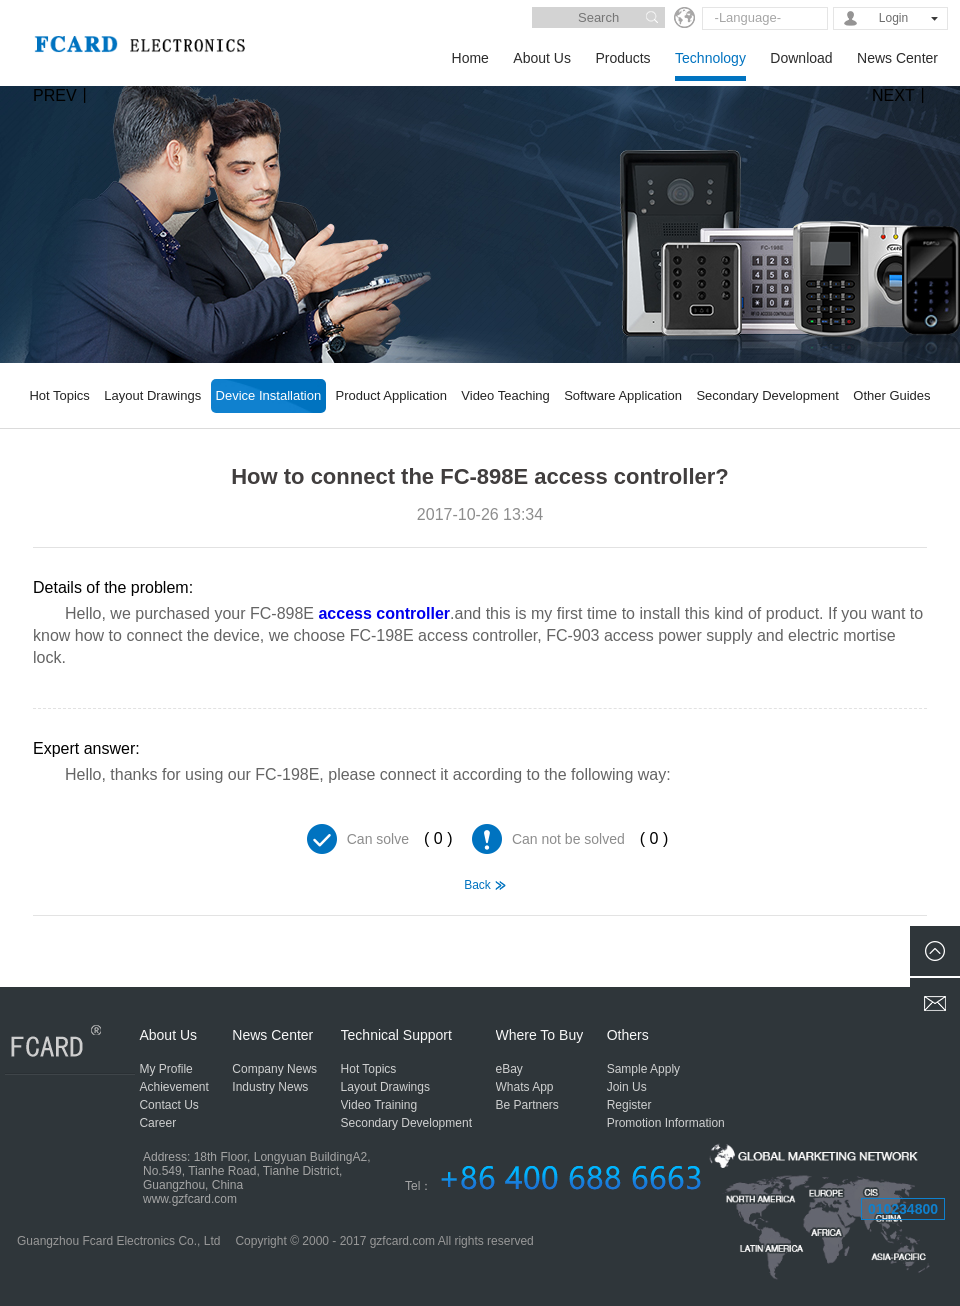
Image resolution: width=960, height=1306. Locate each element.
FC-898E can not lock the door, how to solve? (60, 942)
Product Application (391, 395)
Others (628, 1035)
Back (477, 885)
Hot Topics (59, 395)
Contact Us (168, 1105)
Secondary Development (767, 395)
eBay (509, 1069)
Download (801, 58)
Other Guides (891, 395)
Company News (274, 1069)
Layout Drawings (152, 395)
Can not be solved (568, 839)
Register (629, 1105)
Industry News (270, 1087)
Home (470, 58)
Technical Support (396, 1035)
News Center (897, 58)
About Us (542, 58)
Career (157, 1123)
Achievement (173, 1087)
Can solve (378, 839)
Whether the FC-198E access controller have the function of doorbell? (899, 942)
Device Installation (269, 395)
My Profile (165, 1069)
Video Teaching (505, 395)
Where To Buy (540, 1035)
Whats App (525, 1087)
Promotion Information (666, 1123)
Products (622, 58)
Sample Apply (643, 1069)
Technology (710, 58)
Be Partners (527, 1105)
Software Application (623, 395)
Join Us (627, 1087)
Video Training (379, 1105)
